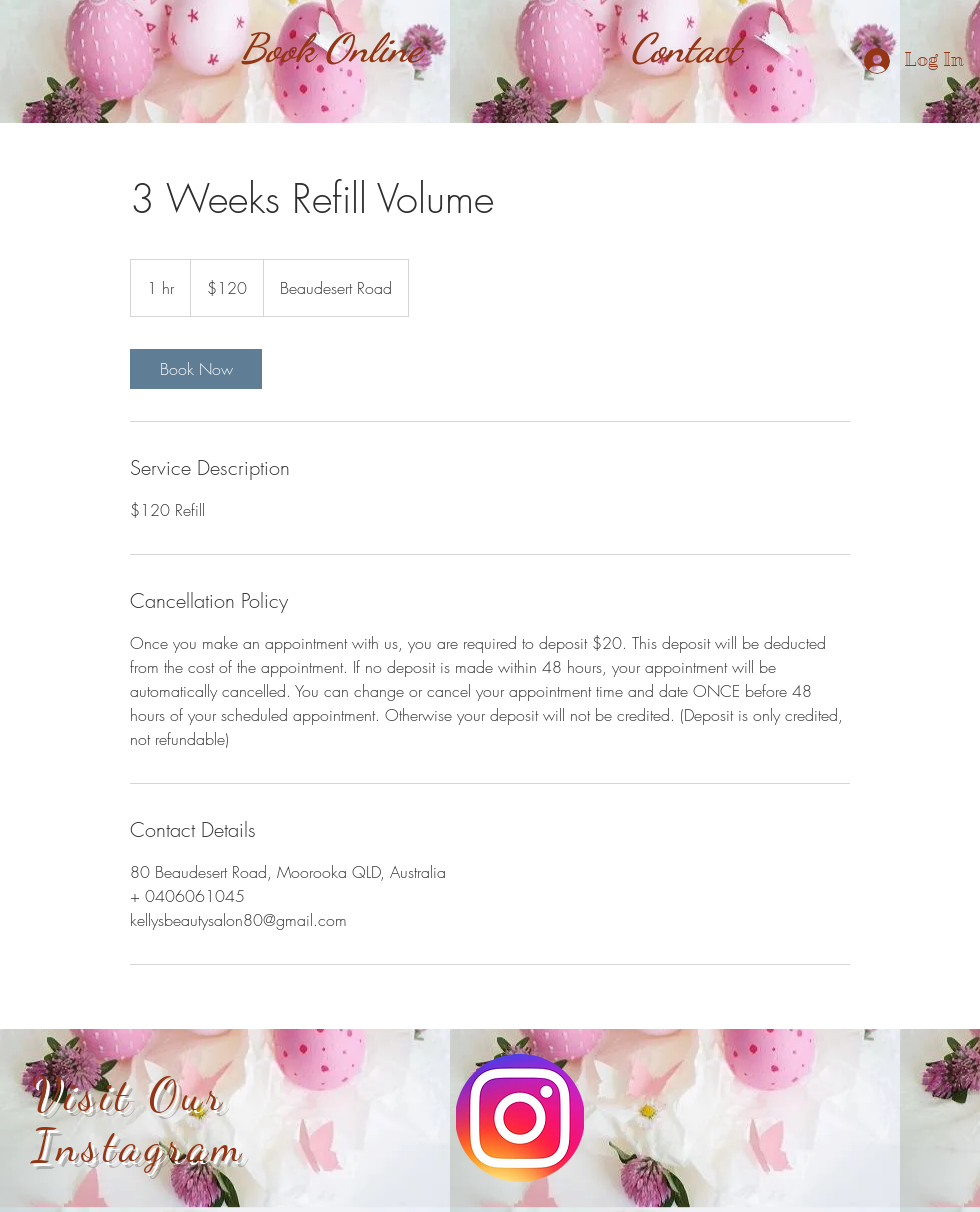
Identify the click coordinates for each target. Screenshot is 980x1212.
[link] (196, 369)
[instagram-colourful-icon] (520, 1118)
